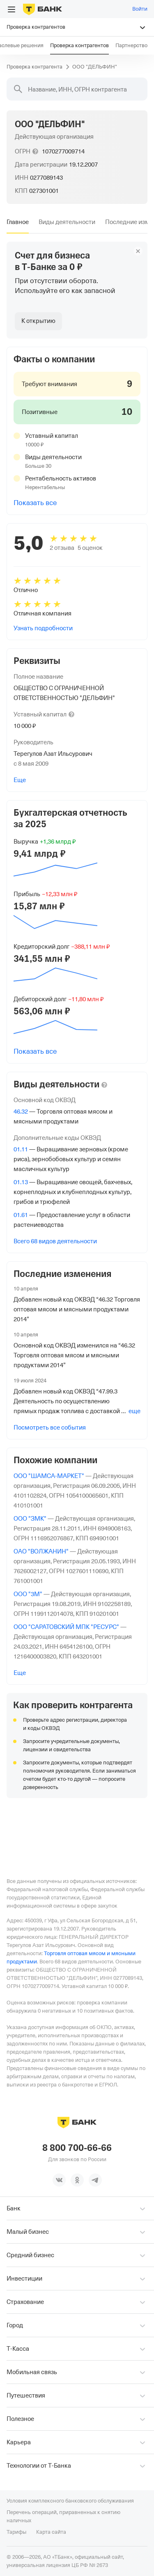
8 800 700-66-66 (77, 2148)
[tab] (18, 221)
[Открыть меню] (11, 9)
